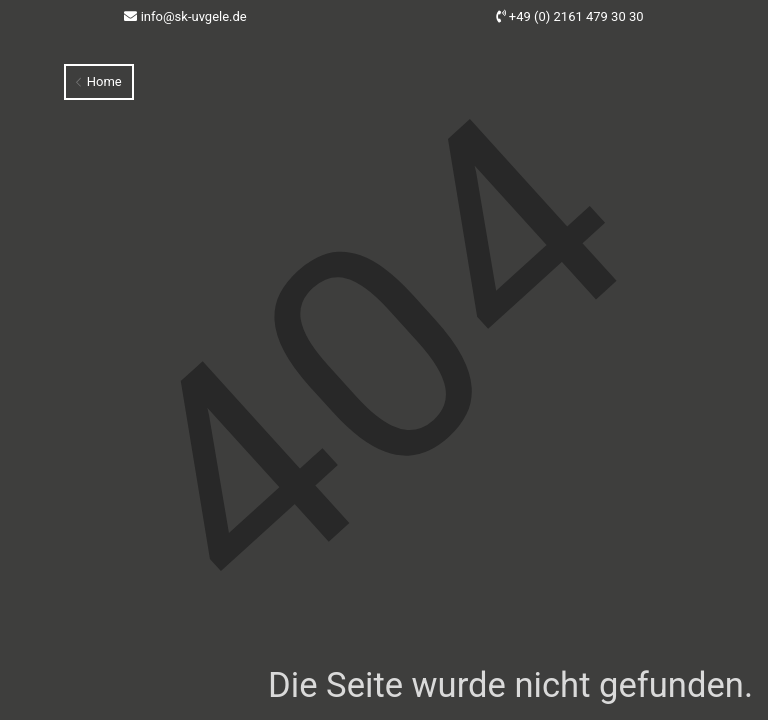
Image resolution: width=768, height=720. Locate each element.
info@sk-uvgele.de (194, 16)
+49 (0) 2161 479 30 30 (576, 16)
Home (98, 81)
